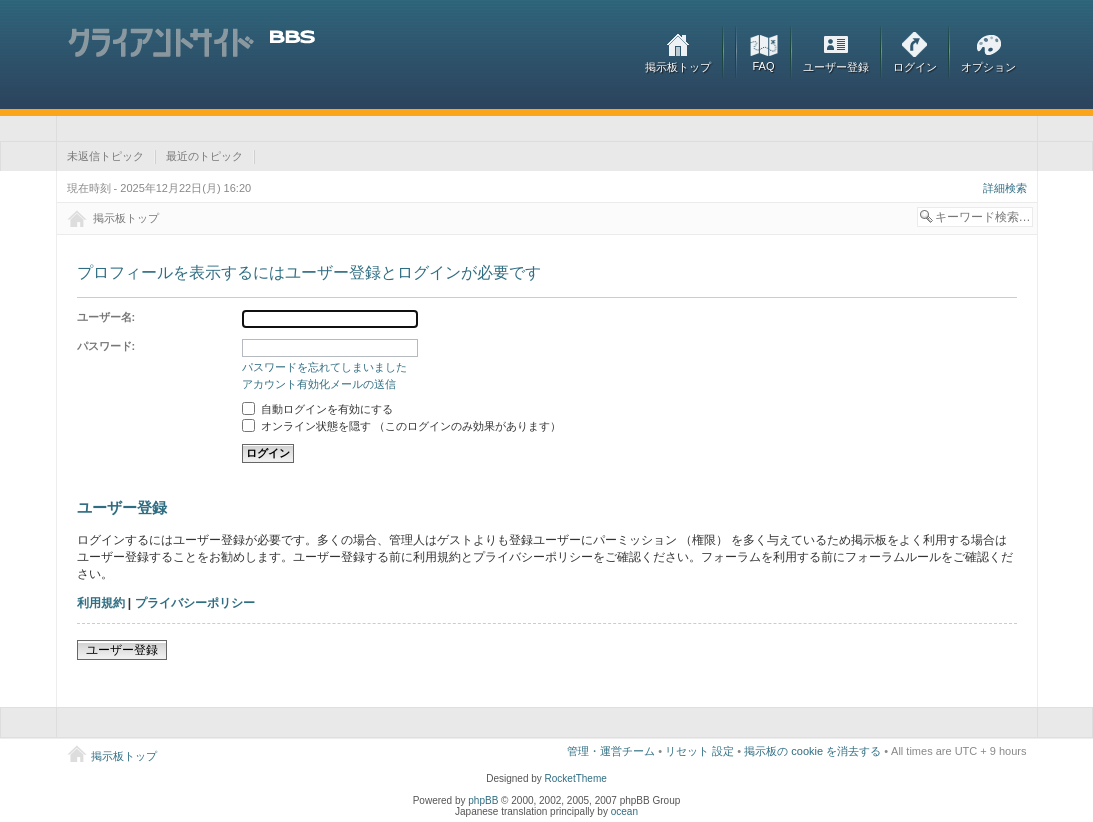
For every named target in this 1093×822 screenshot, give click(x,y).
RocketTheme (576, 778)
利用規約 (101, 603)
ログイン (915, 67)
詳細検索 (1005, 188)
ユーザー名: (106, 317)
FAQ (763, 66)
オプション (988, 67)
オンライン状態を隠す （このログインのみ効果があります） (401, 426)
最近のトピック (204, 156)
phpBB (483, 800)
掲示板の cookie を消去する (812, 751)
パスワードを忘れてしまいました (324, 367)
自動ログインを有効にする (317, 409)
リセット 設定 (699, 751)
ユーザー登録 (836, 67)
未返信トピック (105, 156)
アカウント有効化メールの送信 (319, 384)
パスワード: (106, 346)
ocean (624, 811)
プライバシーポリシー (195, 603)
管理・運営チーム (611, 751)
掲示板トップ (678, 67)
